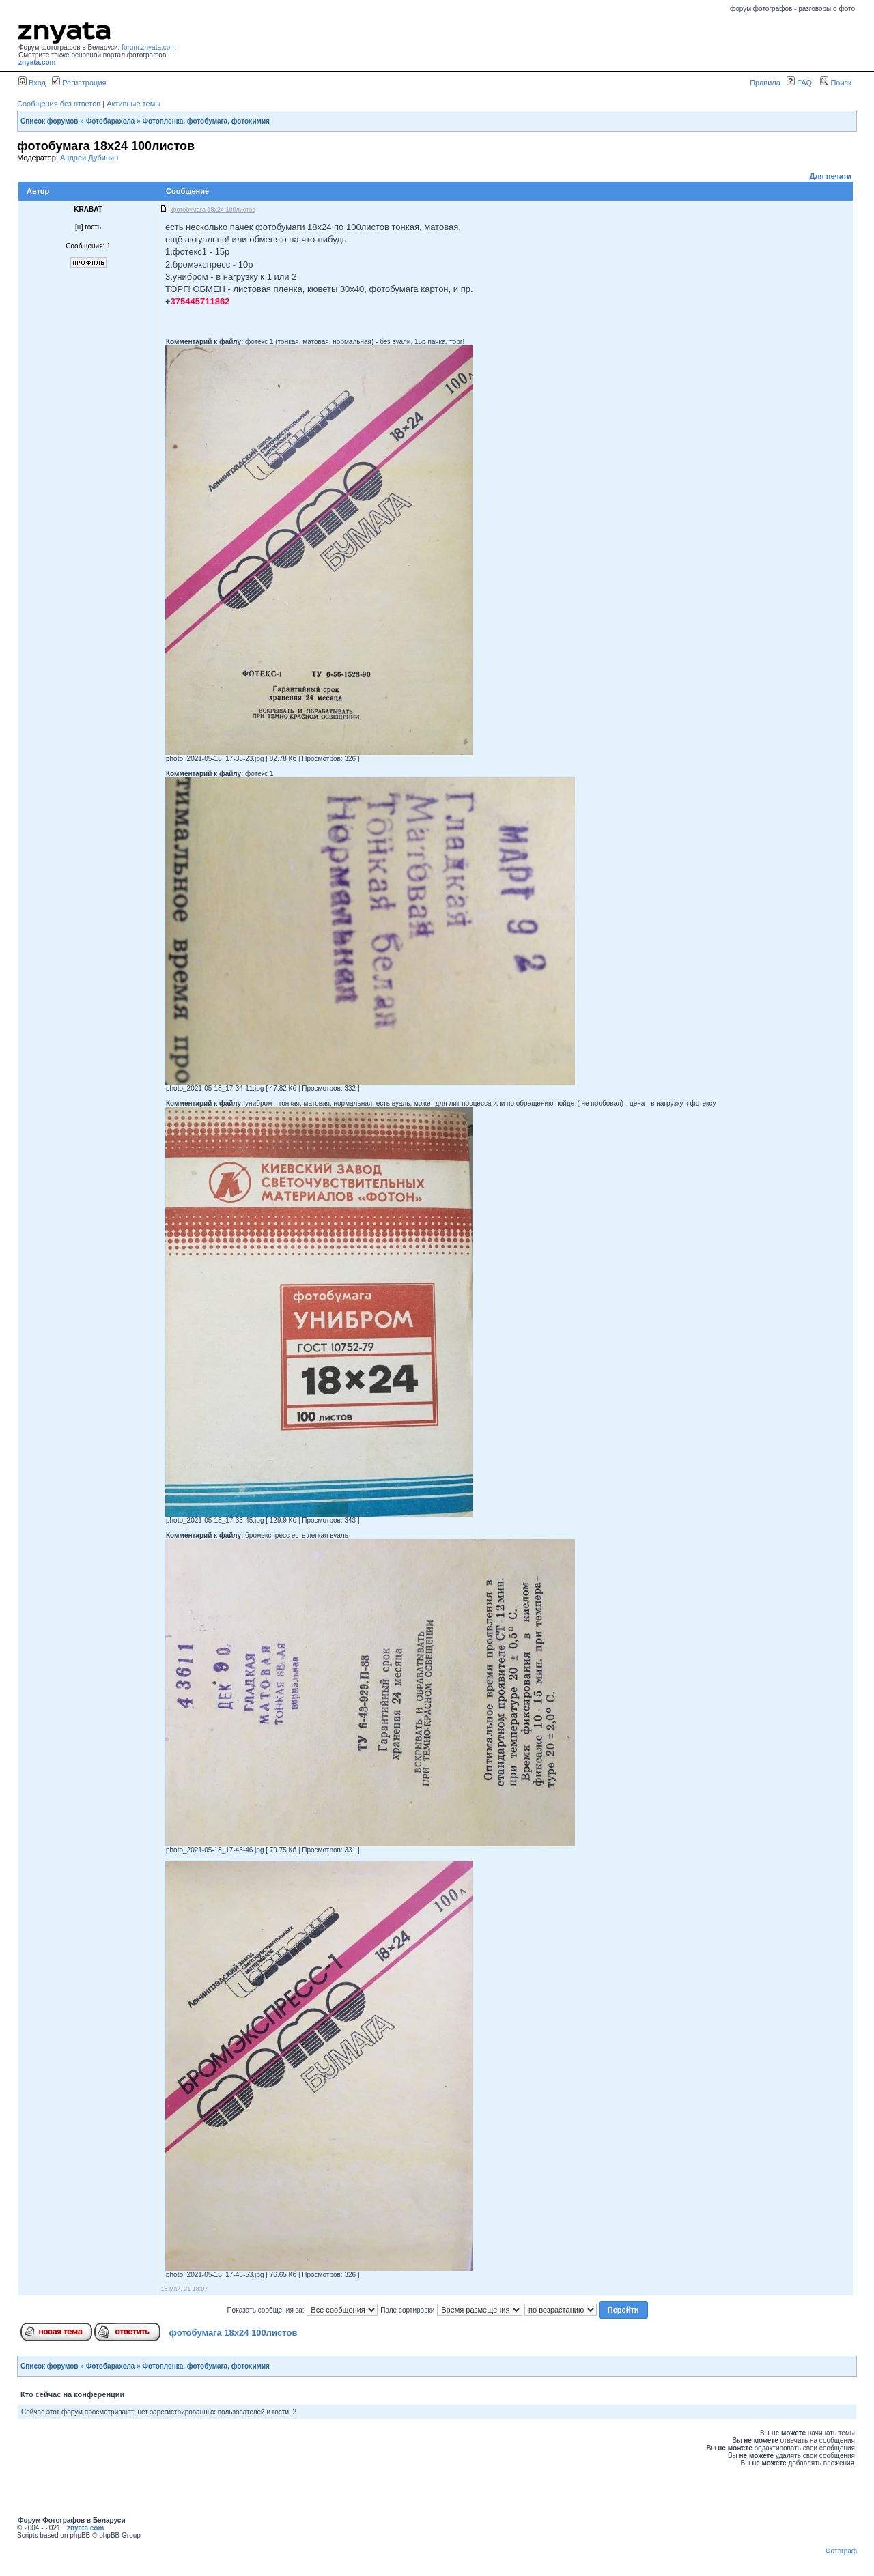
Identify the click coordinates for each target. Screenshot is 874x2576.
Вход (32, 82)
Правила (765, 82)
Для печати (830, 176)
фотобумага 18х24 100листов (233, 2333)
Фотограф (841, 2551)
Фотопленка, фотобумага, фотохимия (206, 121)
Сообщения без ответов (58, 104)
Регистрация (79, 82)
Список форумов (49, 121)
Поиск (835, 82)
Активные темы (133, 104)
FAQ (799, 82)
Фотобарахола (110, 121)
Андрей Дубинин (89, 158)
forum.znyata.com (148, 47)
